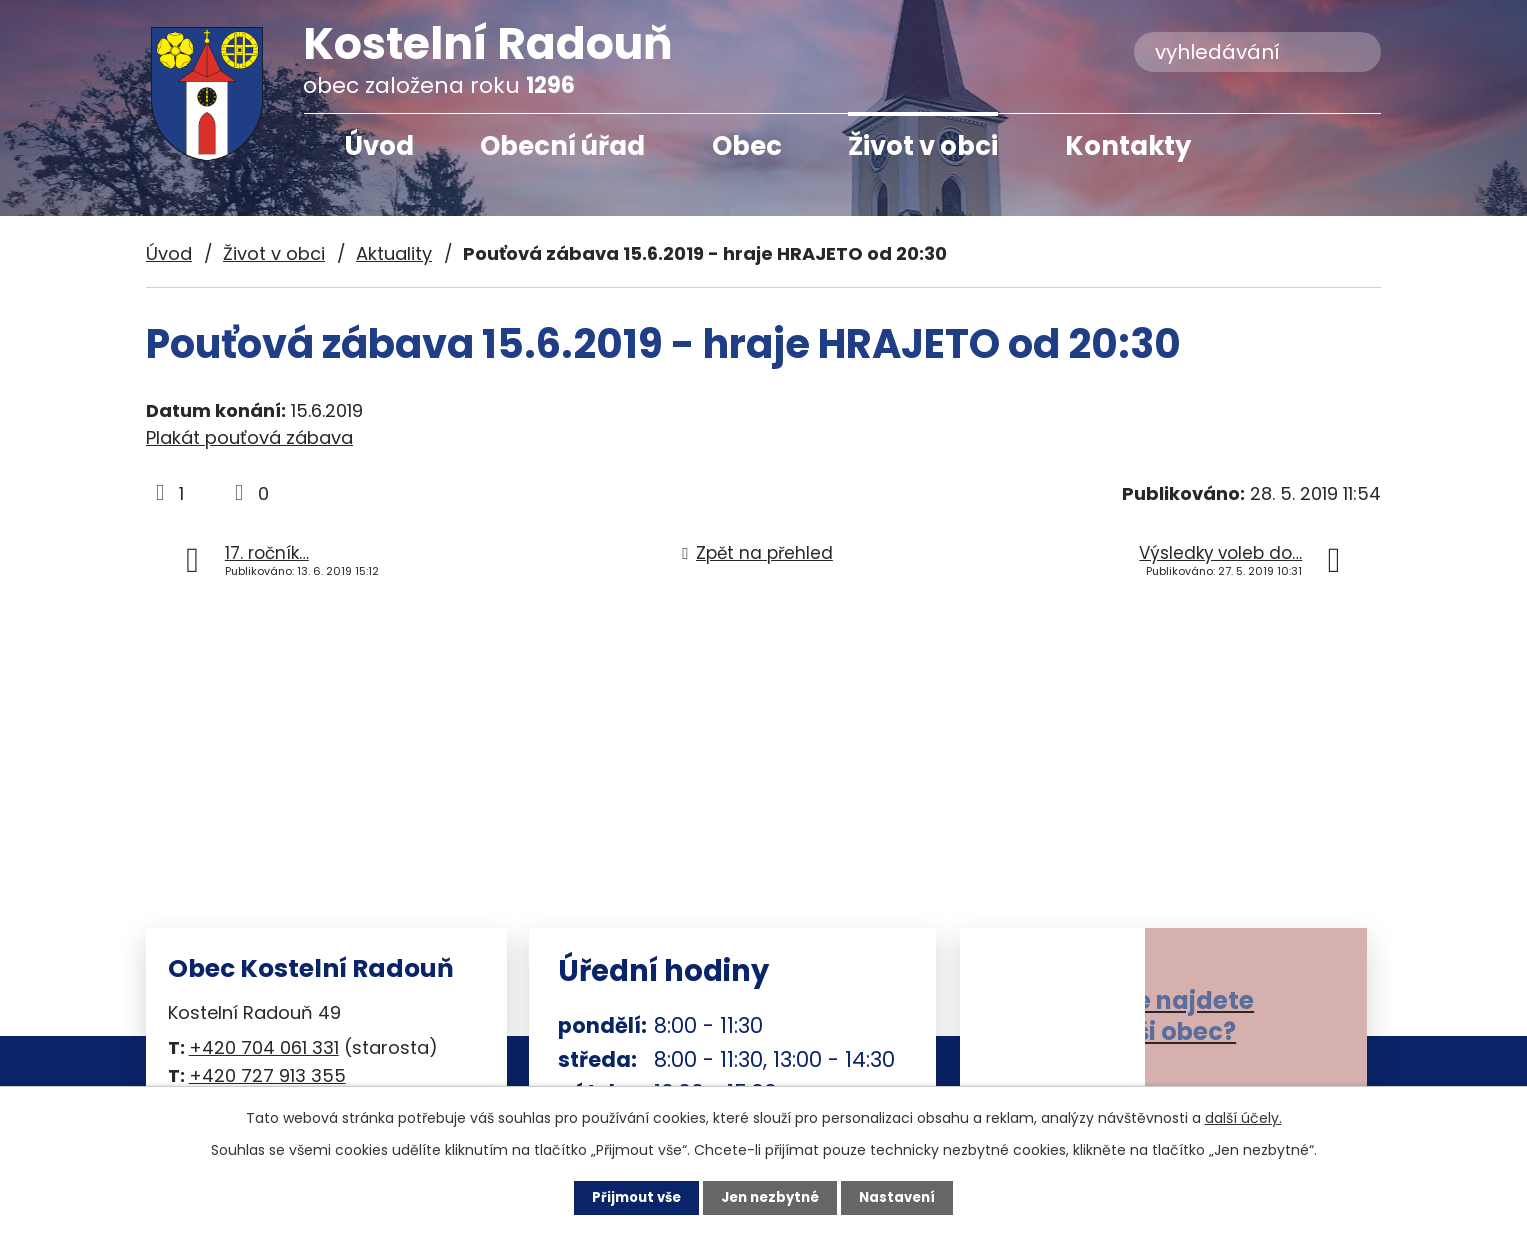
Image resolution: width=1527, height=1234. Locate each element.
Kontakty (1128, 146)
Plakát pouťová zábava (249, 437)
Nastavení (904, 1197)
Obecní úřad (562, 146)
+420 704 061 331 (264, 1047)
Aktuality (394, 253)
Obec (747, 146)
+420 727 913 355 (267, 1075)
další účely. (1243, 1117)
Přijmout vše (631, 1197)
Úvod (379, 146)
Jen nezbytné (771, 1197)
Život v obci (923, 146)
